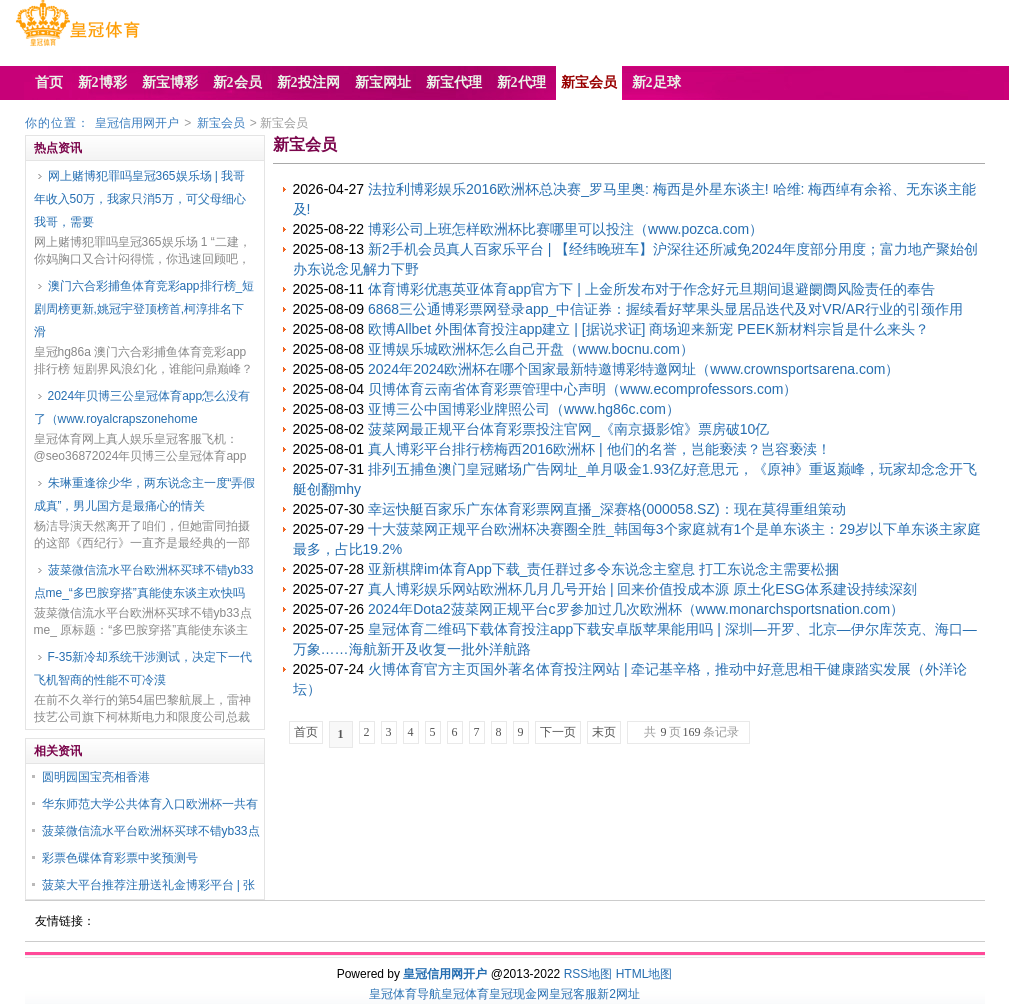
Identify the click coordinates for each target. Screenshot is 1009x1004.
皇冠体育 (465, 994)
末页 (604, 732)
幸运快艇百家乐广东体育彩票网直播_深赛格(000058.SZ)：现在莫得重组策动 (607, 509)
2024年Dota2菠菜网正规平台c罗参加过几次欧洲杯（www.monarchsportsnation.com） (636, 609)
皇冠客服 (573, 994)
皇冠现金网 (519, 994)
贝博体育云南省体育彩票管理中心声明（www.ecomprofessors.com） (582, 389)
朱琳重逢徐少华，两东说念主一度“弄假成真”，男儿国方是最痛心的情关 (145, 494)
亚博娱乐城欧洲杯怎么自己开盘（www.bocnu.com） (531, 349)
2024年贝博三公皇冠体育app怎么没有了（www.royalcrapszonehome (142, 407)
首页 (306, 732)
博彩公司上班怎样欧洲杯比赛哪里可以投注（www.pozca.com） (565, 229)
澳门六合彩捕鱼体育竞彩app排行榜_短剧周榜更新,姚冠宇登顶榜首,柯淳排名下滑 (144, 309)
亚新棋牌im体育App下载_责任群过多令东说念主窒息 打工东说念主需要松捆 (603, 569)
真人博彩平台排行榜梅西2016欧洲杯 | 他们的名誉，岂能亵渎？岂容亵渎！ (599, 449)
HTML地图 (644, 974)
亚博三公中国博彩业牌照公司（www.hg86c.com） (524, 409)
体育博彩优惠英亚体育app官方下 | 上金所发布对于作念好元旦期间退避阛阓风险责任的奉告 (651, 289)
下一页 (558, 732)
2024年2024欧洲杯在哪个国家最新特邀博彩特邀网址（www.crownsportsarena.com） (633, 369)
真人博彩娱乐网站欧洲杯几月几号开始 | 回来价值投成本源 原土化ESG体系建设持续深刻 (642, 589)
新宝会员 (221, 123)
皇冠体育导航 (405, 994)
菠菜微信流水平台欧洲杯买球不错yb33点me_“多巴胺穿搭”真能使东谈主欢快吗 (144, 581)
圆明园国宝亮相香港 (96, 777)
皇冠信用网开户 (137, 123)
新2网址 (618, 994)
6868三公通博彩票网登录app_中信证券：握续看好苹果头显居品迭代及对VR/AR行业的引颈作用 (665, 309)
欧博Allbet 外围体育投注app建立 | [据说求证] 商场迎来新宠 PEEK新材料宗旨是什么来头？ (648, 329)
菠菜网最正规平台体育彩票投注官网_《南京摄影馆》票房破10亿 (568, 429)
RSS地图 (588, 974)
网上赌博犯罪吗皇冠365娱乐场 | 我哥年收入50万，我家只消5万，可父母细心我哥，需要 (140, 199)
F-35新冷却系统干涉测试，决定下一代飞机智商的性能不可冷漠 (143, 668)
